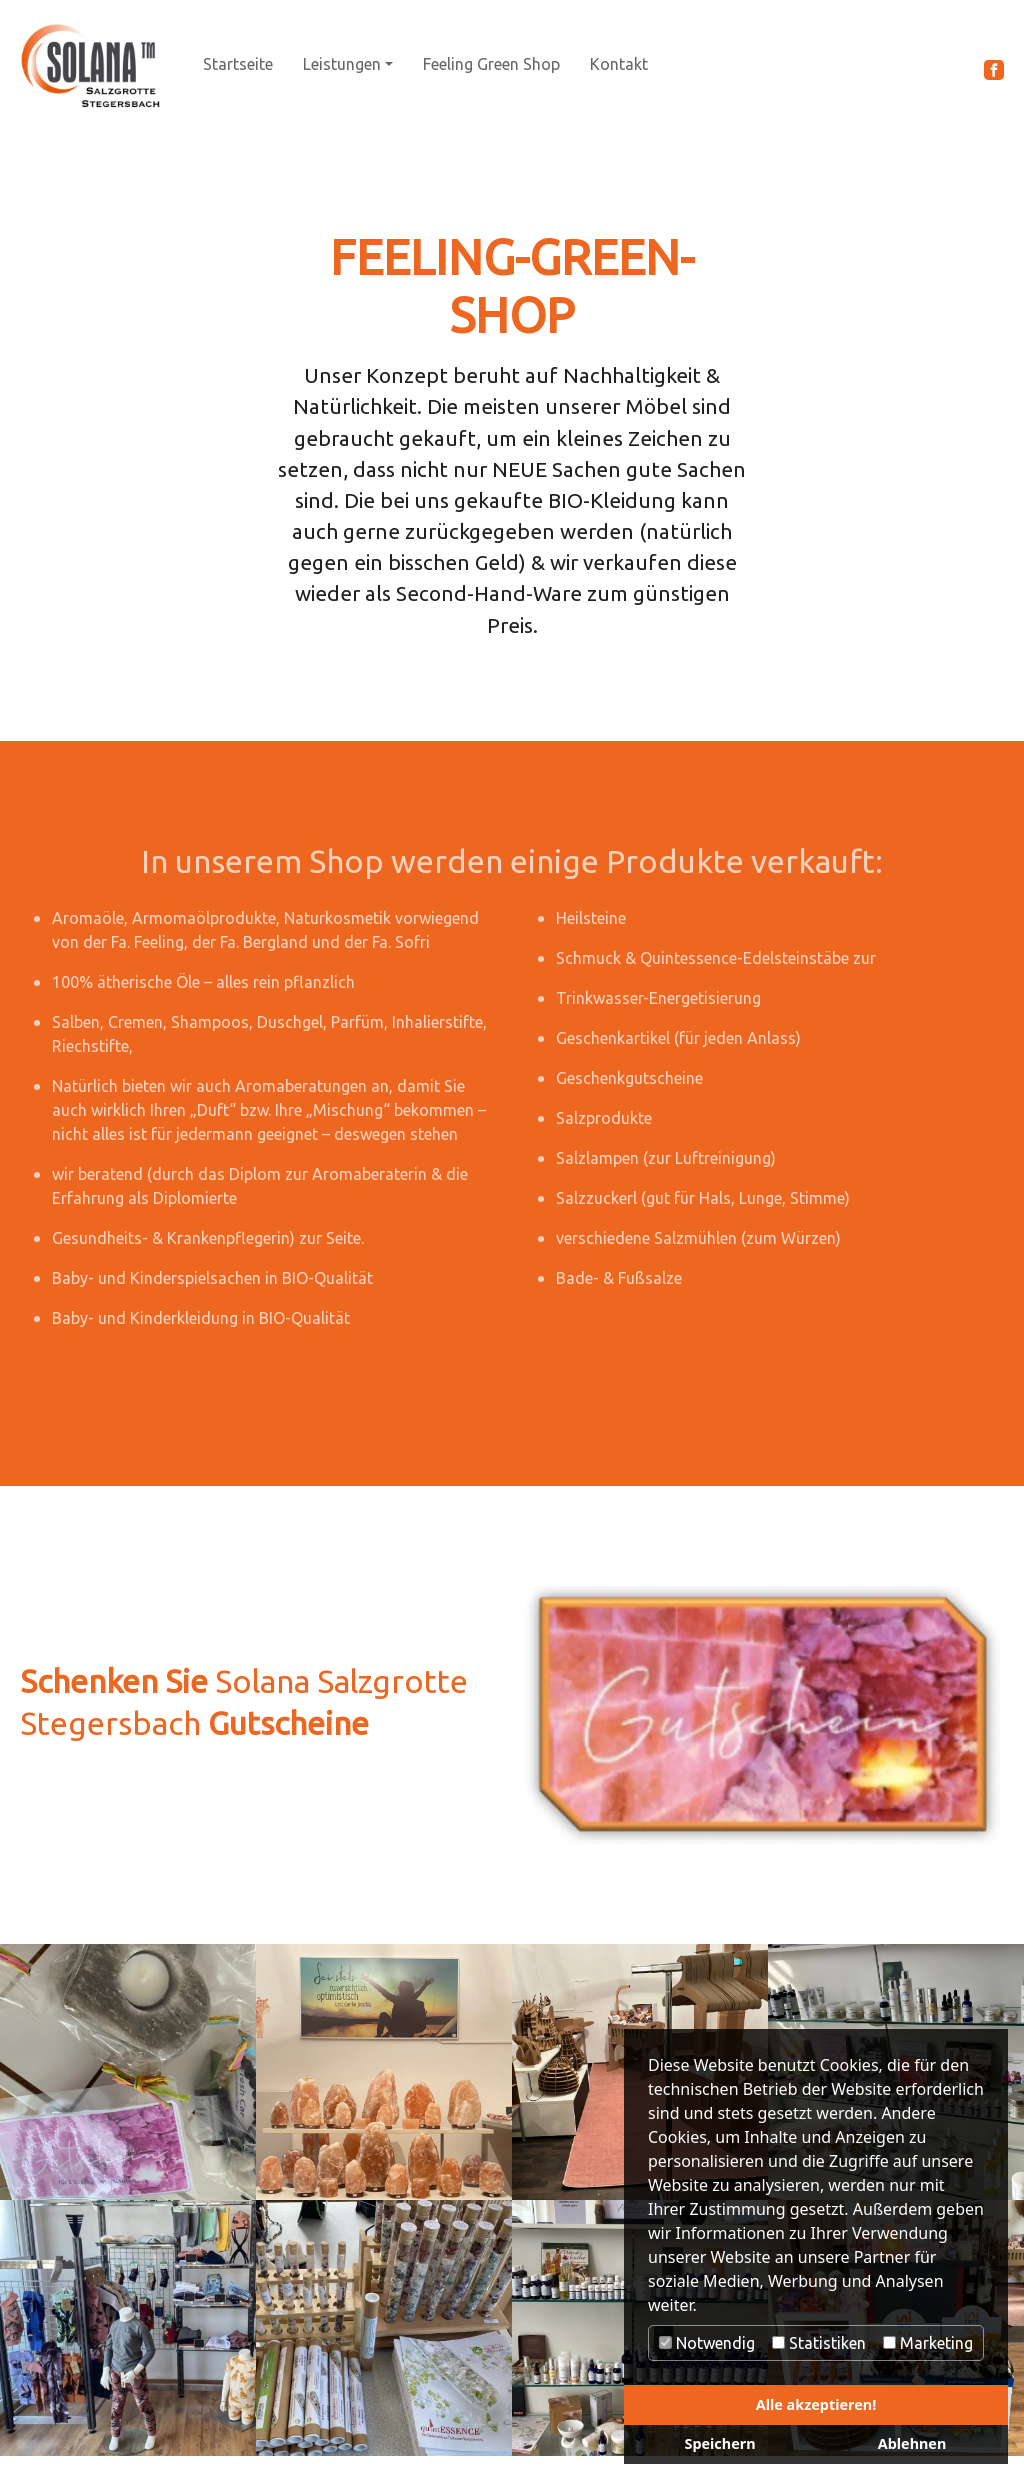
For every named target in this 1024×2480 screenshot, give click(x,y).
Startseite (238, 64)
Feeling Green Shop (491, 64)
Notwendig (707, 2343)
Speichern (719, 2443)
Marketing (928, 2343)
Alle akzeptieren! (816, 2404)
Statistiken (819, 2343)
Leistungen (342, 64)
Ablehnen (912, 2443)
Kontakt (619, 64)
